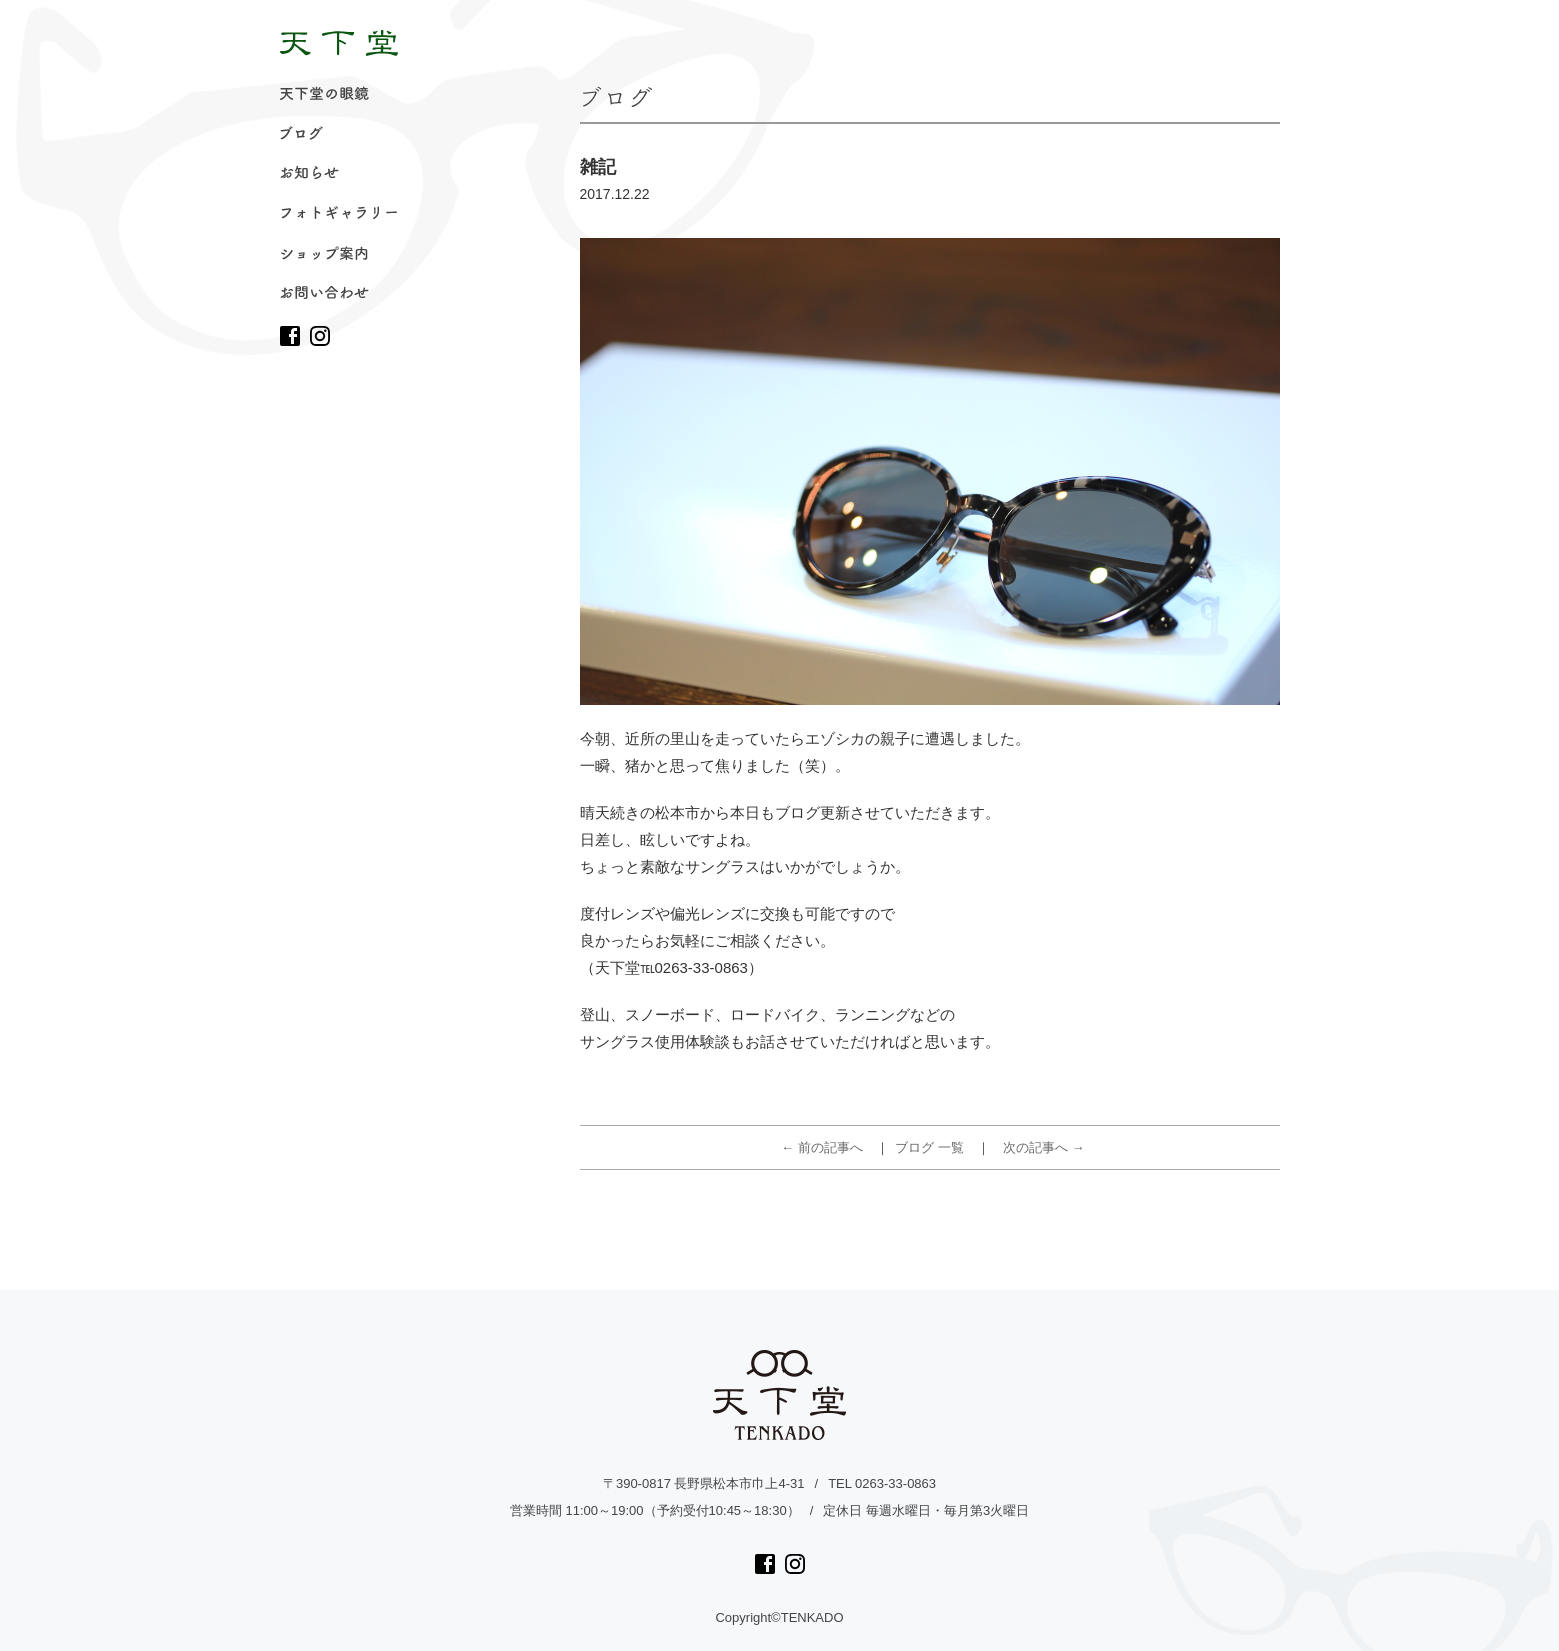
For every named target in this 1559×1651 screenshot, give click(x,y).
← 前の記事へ (822, 1147)
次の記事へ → (1044, 1147)
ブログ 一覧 (929, 1147)
